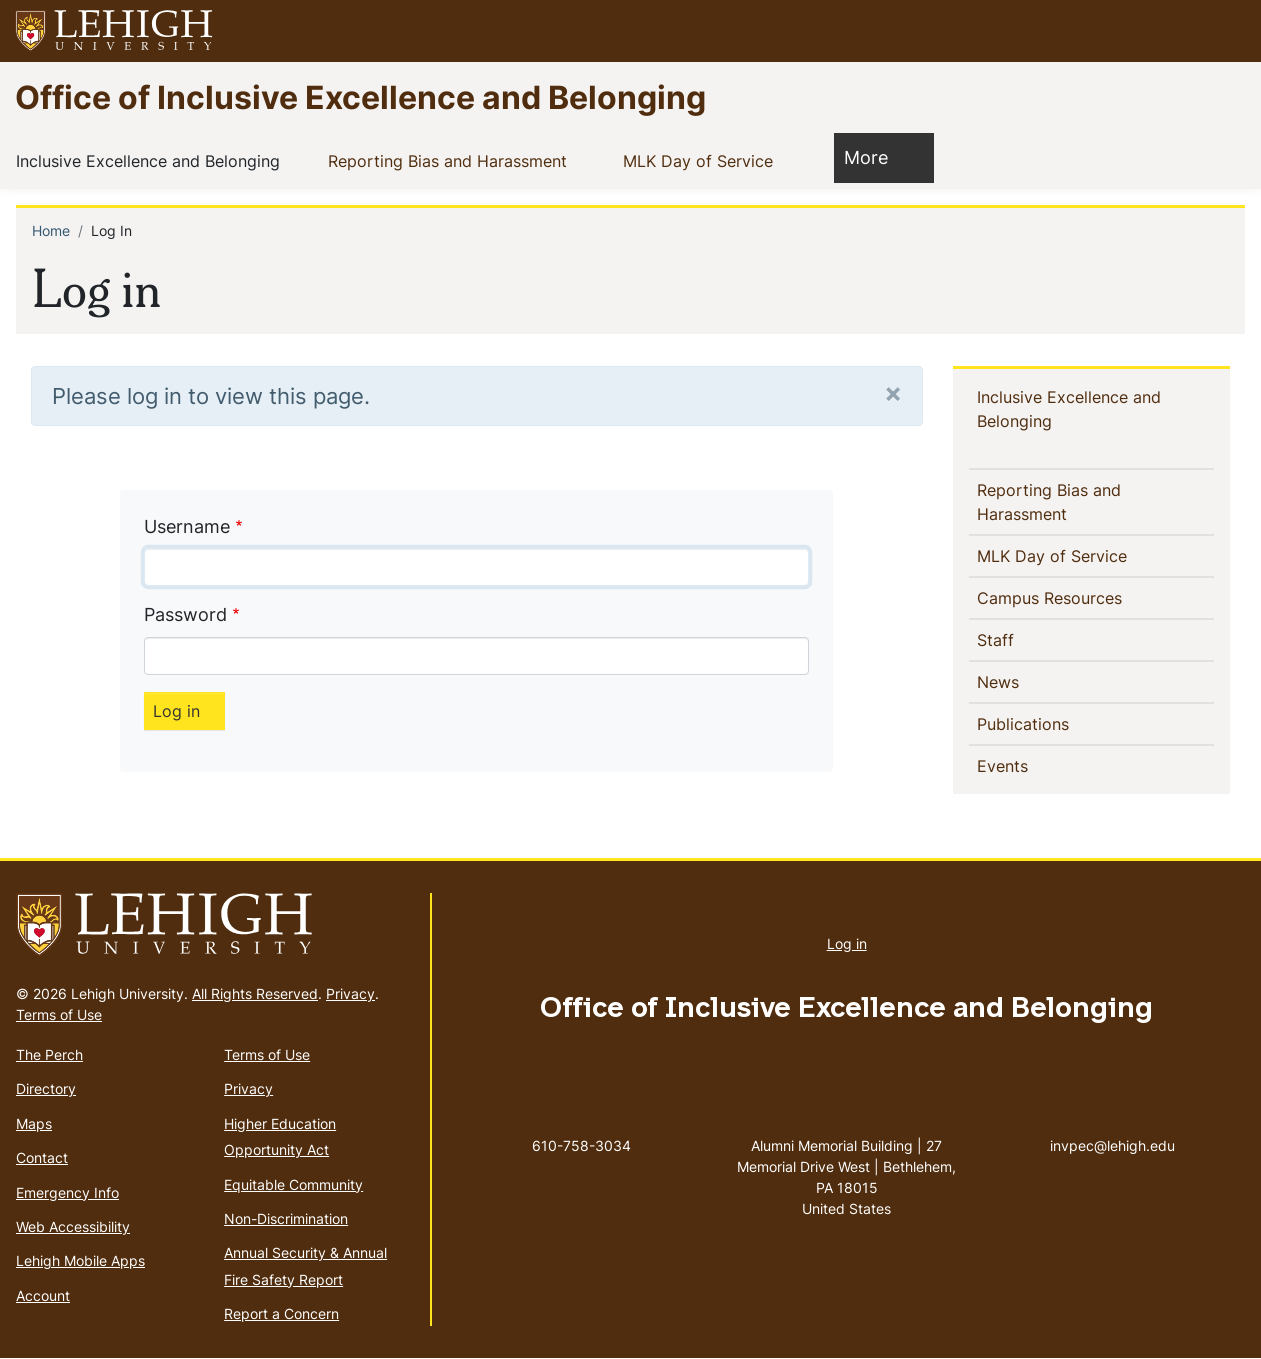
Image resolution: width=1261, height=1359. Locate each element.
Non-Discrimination (286, 1218)
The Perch (49, 1054)
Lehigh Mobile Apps (80, 1260)
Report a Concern (281, 1313)
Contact (42, 1157)
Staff (1028, 639)
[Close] (893, 392)
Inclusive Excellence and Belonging (152, 160)
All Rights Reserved (255, 993)
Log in (847, 943)
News (1030, 681)
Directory (46, 1088)
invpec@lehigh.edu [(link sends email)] (1112, 1125)
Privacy (350, 993)
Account (43, 1295)
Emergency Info (67, 1192)
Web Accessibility (73, 1226)
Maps (34, 1123)
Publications (1055, 723)
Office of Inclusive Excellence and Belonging (360, 96)
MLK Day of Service (702, 160)
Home (51, 230)
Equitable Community (293, 1184)
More (876, 156)
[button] (1227, 31)
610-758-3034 (581, 1145)
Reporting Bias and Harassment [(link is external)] (463, 160)
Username (187, 526)
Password (185, 614)
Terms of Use (59, 1014)
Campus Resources (1082, 597)
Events (1035, 765)
